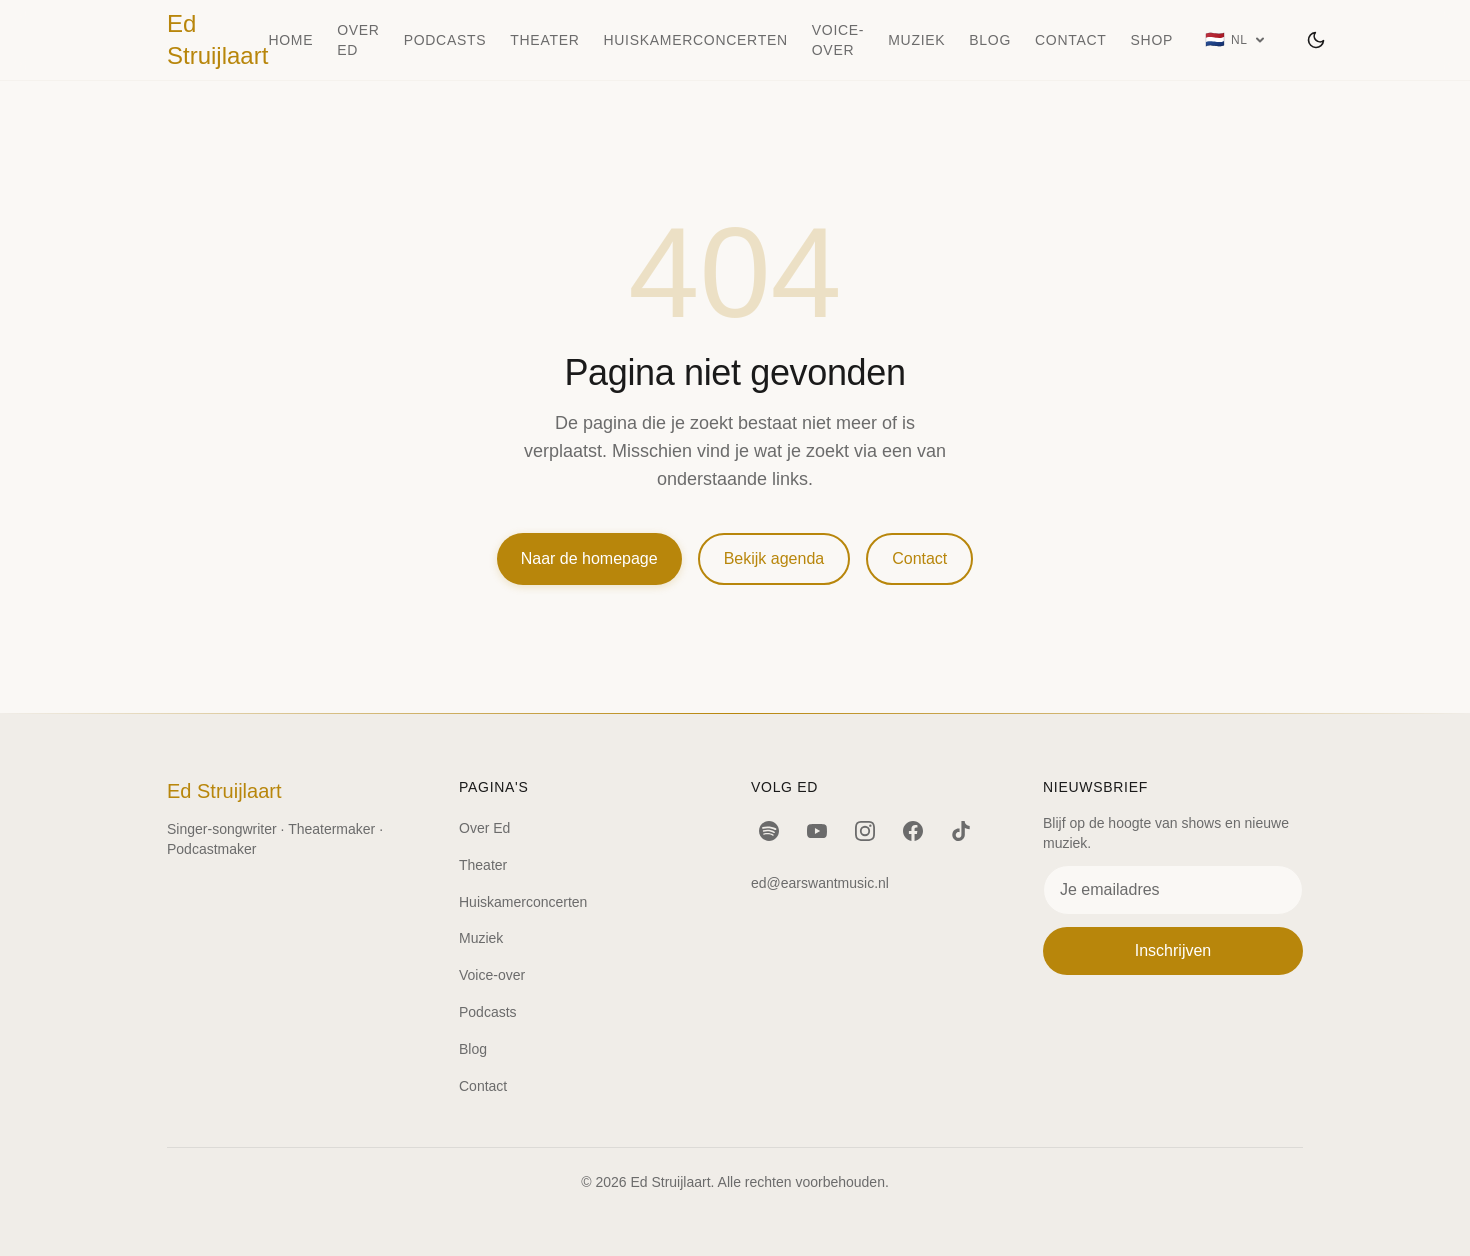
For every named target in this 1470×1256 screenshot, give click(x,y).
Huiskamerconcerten (696, 40)
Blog (990, 40)
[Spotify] (769, 831)
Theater (544, 40)
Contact (1071, 40)
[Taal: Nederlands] (1235, 40)
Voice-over (838, 40)
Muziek (916, 40)
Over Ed (358, 40)
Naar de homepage (589, 558)
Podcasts (445, 40)
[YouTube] (817, 831)
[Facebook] (913, 831)
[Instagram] (865, 831)
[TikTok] (961, 831)
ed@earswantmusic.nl (820, 883)
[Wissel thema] (1316, 40)
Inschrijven (1173, 950)
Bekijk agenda (774, 558)
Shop (1152, 40)
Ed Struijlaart (217, 39)
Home (290, 40)
